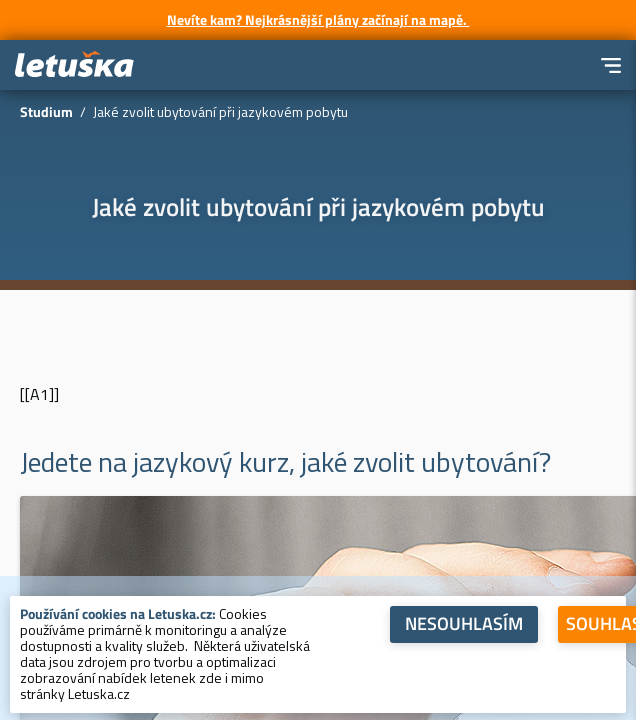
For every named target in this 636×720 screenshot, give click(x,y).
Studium (46, 111)
